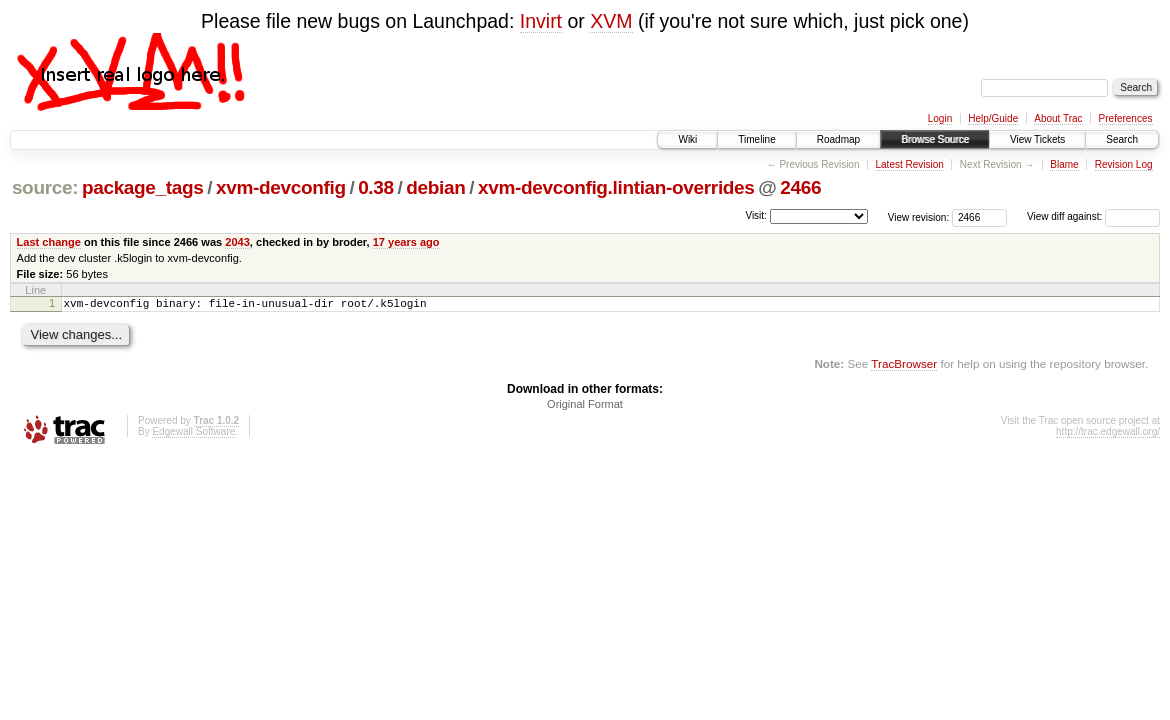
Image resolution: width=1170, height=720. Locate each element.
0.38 (376, 187)
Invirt (541, 21)
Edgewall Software (193, 434)
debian (435, 187)
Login (940, 118)
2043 (237, 242)
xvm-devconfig (281, 187)
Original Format (585, 407)
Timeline (756, 139)
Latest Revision (909, 164)
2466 (800, 187)
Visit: (756, 215)
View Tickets (1037, 139)
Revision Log (1124, 164)
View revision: (919, 216)
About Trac (1058, 118)
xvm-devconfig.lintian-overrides (616, 187)
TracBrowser (904, 366)
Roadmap (838, 139)
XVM (611, 21)
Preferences (1126, 118)
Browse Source (935, 139)
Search (1122, 139)
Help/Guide (993, 118)
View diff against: (1093, 216)
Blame (1064, 164)
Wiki (687, 139)
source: (45, 187)
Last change (49, 242)
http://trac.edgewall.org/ (1108, 434)
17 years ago (406, 242)
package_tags (143, 187)
